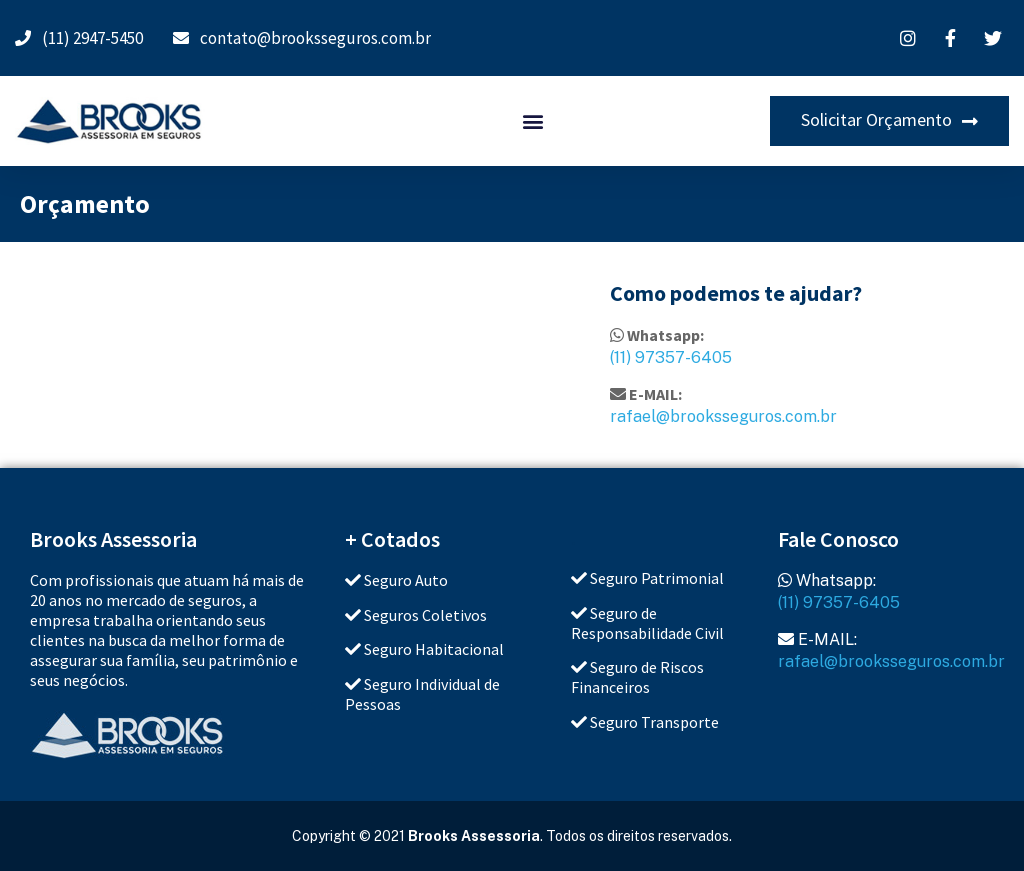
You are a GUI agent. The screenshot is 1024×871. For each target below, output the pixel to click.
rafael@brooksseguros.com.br (723, 416)
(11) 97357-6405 (671, 357)
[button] (532, 121)
